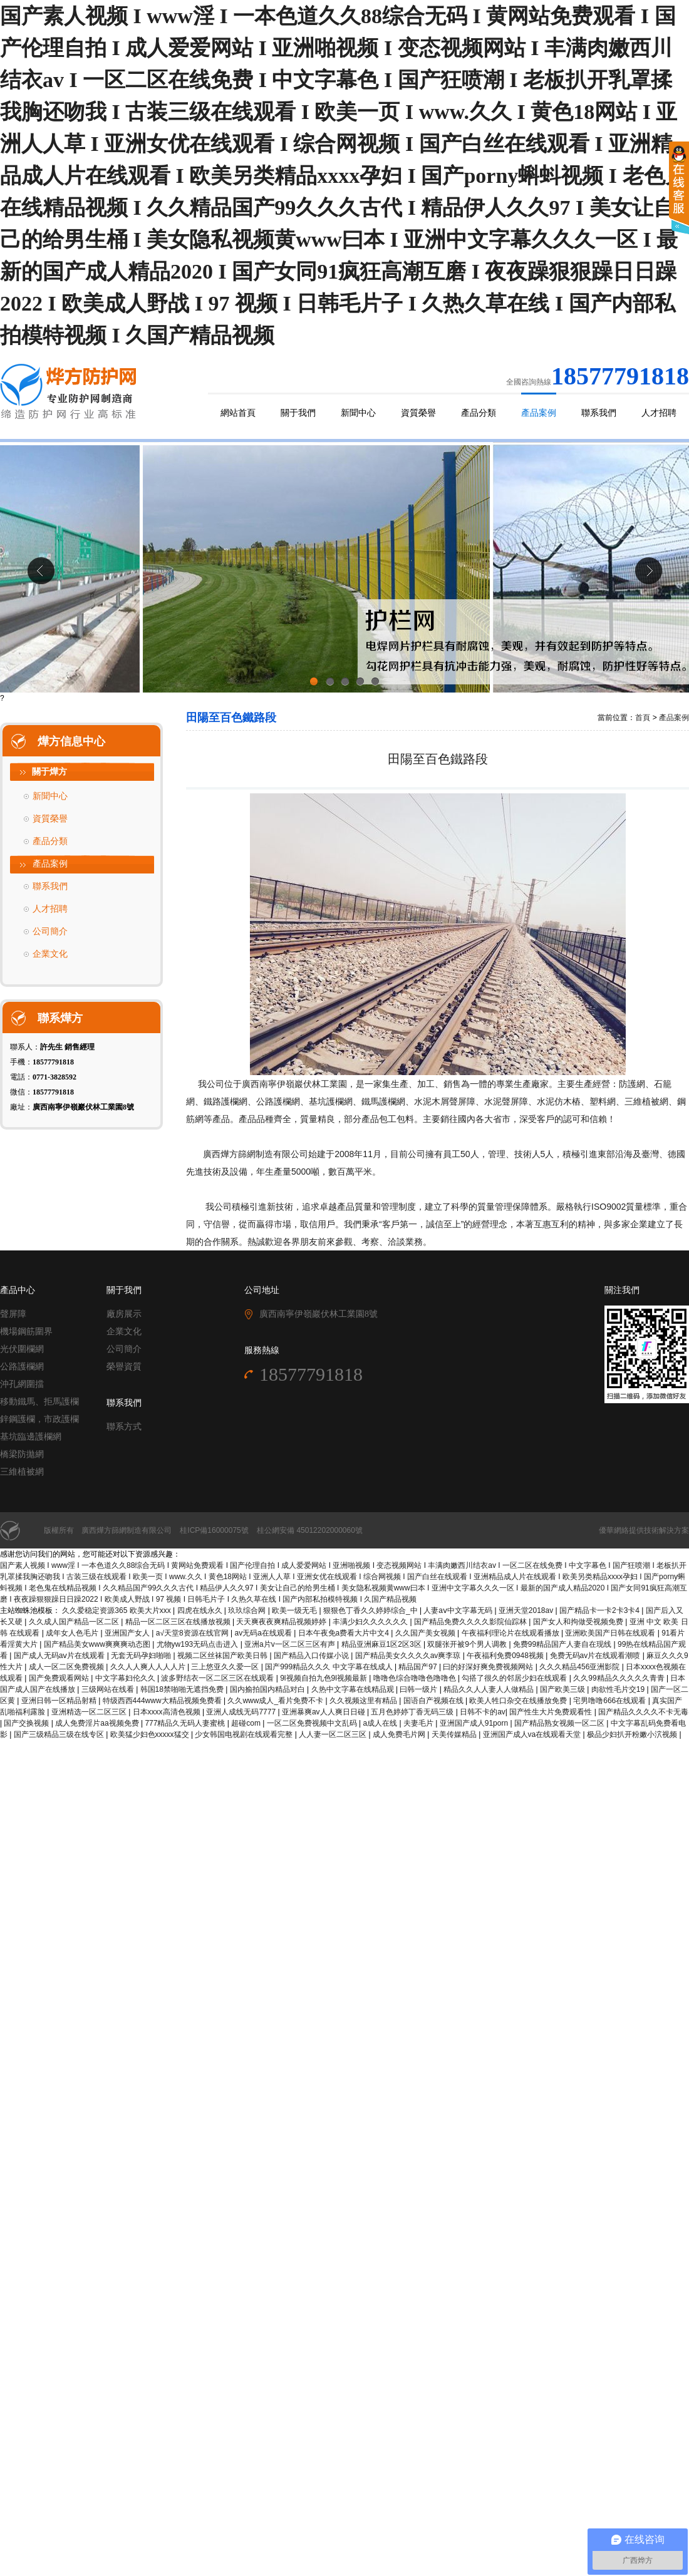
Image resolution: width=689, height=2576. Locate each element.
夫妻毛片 (419, 1723)
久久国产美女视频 (426, 1633)
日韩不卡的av (482, 1712)
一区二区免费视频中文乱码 (313, 1723)
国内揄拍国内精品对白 (268, 1689)
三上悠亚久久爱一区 (226, 1666)
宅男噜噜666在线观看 (610, 1700)
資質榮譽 (418, 413)
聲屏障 (13, 1314)
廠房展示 (124, 1314)
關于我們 (298, 413)
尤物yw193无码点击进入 (199, 1644)
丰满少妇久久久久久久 (371, 1621)
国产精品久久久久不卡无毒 (643, 1712)
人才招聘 (658, 413)
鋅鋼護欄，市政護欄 (39, 1419)
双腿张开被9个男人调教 (468, 1644)
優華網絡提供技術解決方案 (644, 1530)
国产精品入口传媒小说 (312, 1655)
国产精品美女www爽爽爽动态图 (98, 1644)
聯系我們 (598, 413)
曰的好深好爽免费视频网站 (489, 1666)
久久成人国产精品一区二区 (75, 1621)
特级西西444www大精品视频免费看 (163, 1700)
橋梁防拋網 (22, 1454)
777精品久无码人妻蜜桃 (186, 1723)
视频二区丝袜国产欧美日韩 (223, 1655)
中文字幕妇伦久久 (126, 1678)
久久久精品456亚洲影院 (580, 1666)
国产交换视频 (27, 1723)
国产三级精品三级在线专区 (60, 1734)
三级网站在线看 (108, 1689)
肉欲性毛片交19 (619, 1689)
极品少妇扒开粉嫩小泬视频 (633, 1734)
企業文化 (50, 954)
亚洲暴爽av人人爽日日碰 (324, 1712)
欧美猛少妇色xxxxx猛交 (150, 1734)
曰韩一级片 (419, 1689)
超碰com (246, 1723)
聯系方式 (124, 1426)
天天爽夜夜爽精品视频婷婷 (282, 1621)
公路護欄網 (22, 1366)
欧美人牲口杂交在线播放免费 (519, 1700)
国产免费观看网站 (60, 1678)
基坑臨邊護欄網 (30, 1436)
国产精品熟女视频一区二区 (560, 1723)
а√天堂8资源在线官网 (193, 1633)
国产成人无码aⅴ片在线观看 (60, 1655)
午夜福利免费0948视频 (506, 1655)
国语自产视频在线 (434, 1700)
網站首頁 (238, 413)
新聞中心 (358, 413)
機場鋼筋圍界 (26, 1331)
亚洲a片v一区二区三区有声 (290, 1644)
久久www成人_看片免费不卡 (276, 1700)
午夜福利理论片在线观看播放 (511, 1633)
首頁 (642, 717)
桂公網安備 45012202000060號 (310, 1530)
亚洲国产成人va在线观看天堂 (533, 1734)
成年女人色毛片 (73, 1633)
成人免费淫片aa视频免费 (98, 1723)
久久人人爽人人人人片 (148, 1666)
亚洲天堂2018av (527, 1610)
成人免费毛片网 (400, 1734)
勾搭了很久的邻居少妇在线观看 (515, 1678)
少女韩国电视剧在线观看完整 (244, 1734)
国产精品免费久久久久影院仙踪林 (471, 1621)
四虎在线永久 (200, 1610)
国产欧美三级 (563, 1689)
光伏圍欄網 (22, 1349)
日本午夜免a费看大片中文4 (344, 1633)
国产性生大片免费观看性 (551, 1712)
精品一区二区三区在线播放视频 (178, 1621)
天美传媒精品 (455, 1734)
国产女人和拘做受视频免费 (579, 1621)
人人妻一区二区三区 (333, 1734)
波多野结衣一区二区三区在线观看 (218, 1678)
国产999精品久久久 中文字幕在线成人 (330, 1666)
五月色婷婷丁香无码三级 (413, 1712)
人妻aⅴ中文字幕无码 (458, 1610)
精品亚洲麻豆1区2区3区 (382, 1644)
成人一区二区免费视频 (67, 1666)
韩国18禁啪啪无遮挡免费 (183, 1689)
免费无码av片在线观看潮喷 (596, 1655)
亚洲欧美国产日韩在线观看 (611, 1633)
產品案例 (538, 413)
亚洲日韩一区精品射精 (59, 1700)
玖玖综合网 (247, 1610)
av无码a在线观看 (264, 1633)
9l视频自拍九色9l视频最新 (324, 1678)
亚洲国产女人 (128, 1633)
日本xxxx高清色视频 (167, 1712)
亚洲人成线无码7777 (241, 1712)
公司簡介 (50, 931)
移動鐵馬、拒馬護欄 (39, 1401)
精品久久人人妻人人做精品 (489, 1689)
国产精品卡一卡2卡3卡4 (600, 1610)
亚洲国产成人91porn (475, 1723)
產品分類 (478, 413)
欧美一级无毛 (295, 1610)
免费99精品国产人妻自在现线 (563, 1644)
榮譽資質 (124, 1366)
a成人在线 (381, 1723)
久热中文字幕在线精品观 (353, 1689)
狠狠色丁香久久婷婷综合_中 (371, 1610)
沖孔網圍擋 (22, 1384)
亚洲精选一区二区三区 (89, 1712)
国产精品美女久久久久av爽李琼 (409, 1655)
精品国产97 (418, 1666)
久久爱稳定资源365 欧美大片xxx (117, 1610)
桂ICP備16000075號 (214, 1530)
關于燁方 (49, 771)
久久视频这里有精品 (364, 1700)
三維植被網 (22, 1471)
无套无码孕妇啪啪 (142, 1655)
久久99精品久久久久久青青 (619, 1678)
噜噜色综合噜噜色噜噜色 (415, 1678)
